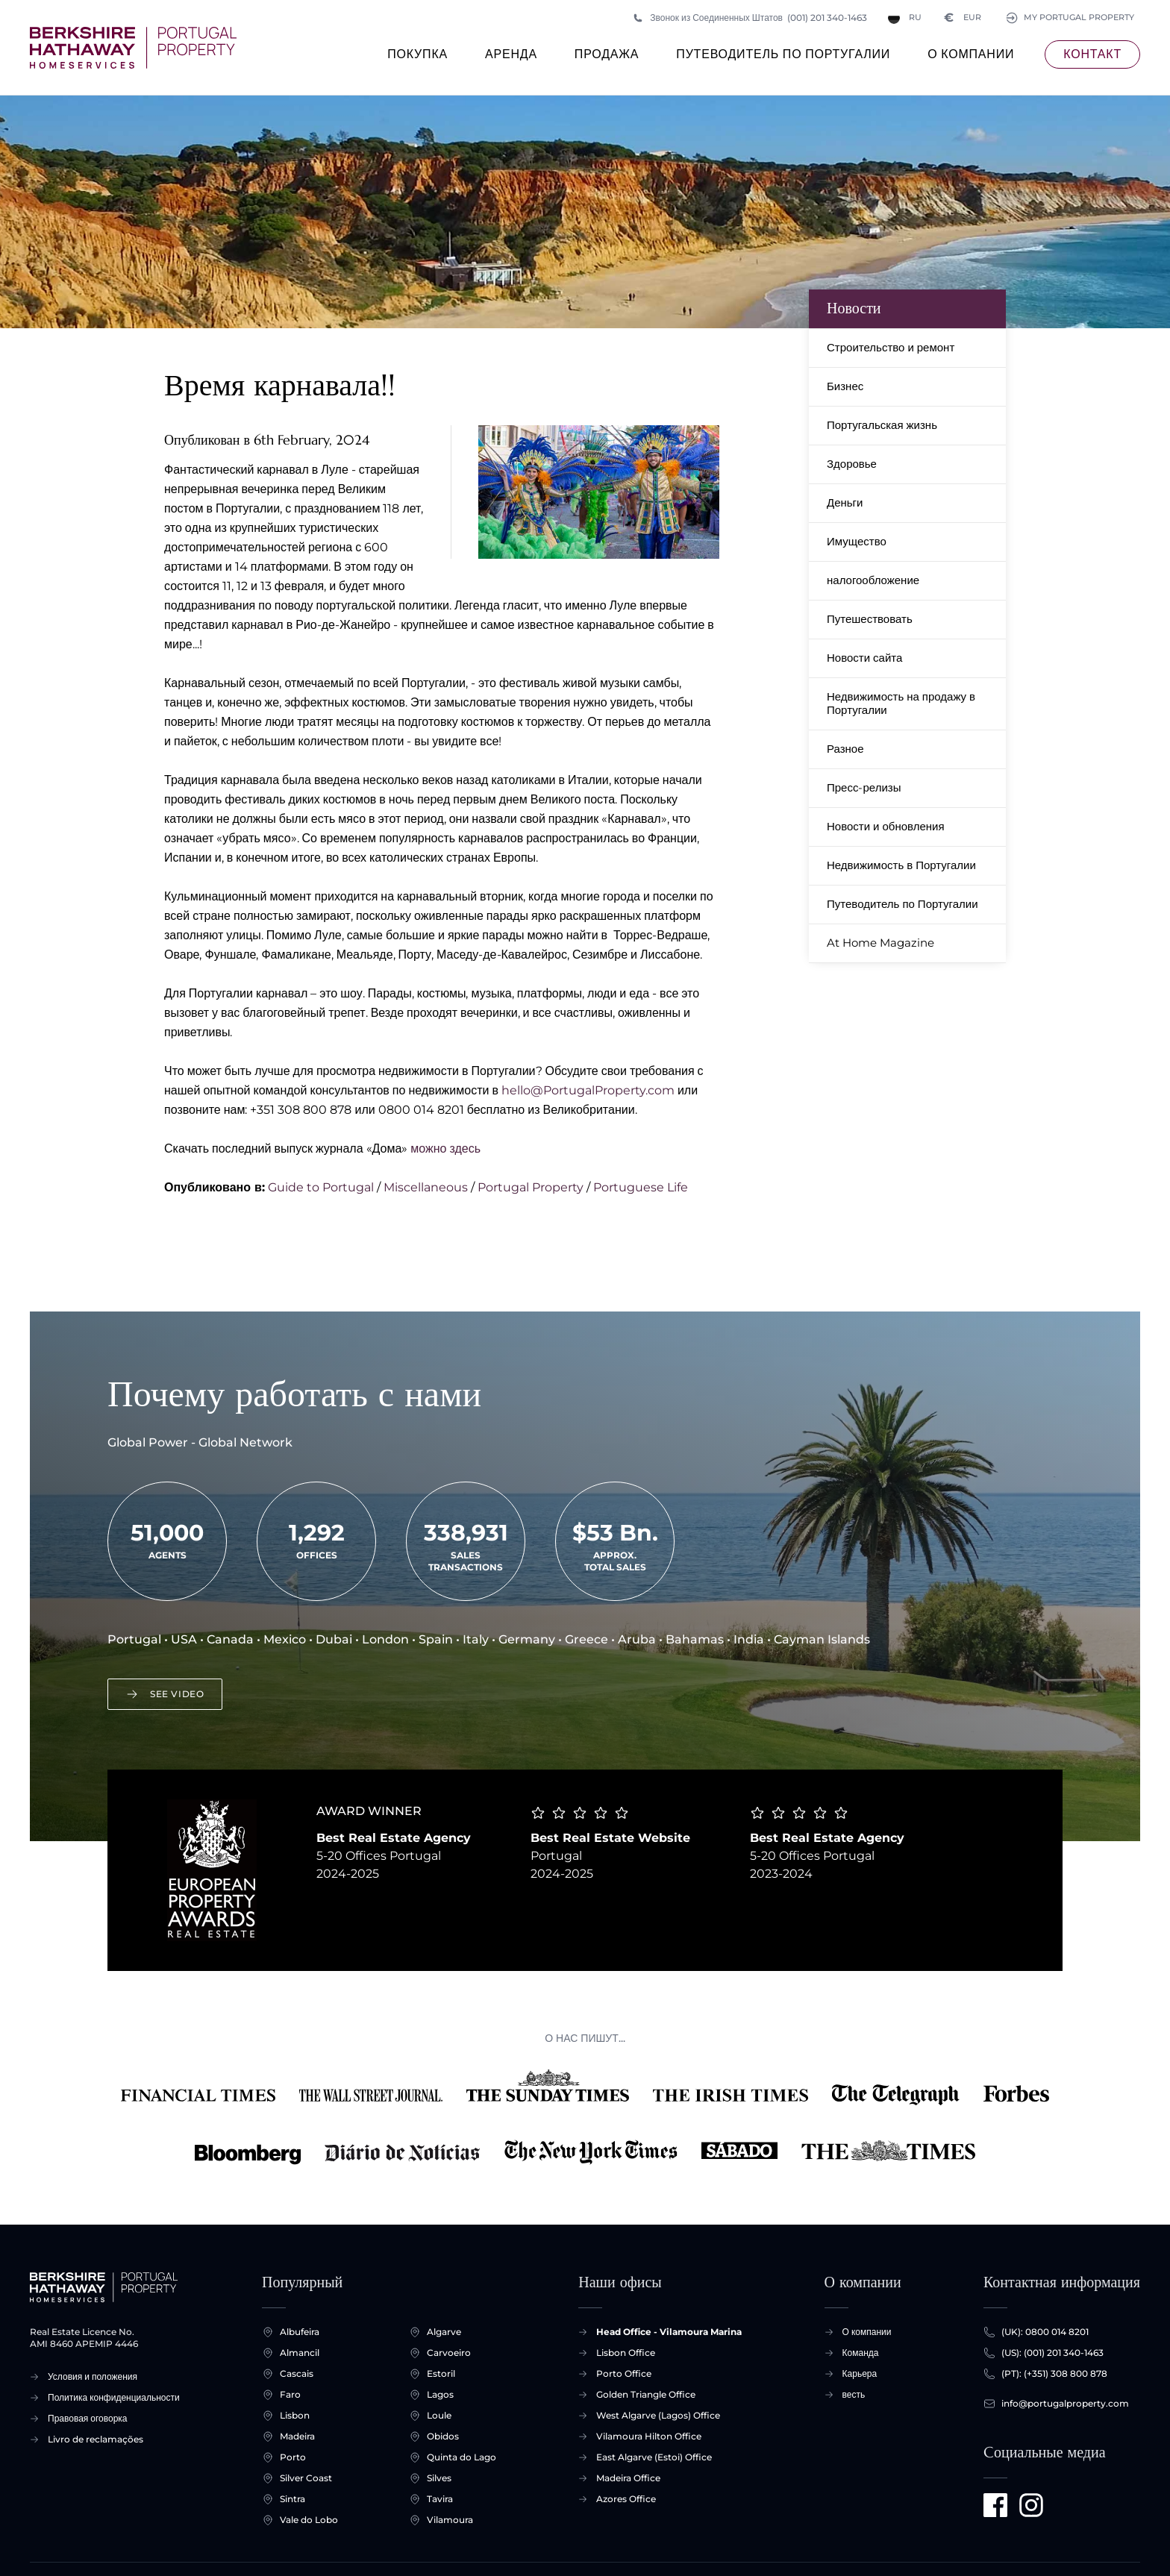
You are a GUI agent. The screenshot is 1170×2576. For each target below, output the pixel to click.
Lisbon (295, 2416)
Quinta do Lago (461, 2457)
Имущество (856, 541)
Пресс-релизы (864, 787)
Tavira (440, 2499)
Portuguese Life (640, 1187)
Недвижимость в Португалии (901, 865)
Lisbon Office (625, 2352)
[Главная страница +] (133, 48)
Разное (845, 749)
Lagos (440, 2395)
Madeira (297, 2436)
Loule (439, 2416)
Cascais (296, 2374)
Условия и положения (92, 2376)
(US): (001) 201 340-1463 (1052, 2353)
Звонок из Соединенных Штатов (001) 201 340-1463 (749, 18)
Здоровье (852, 464)
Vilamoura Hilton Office (648, 2436)
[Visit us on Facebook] (995, 2505)
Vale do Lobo (309, 2520)
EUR (957, 17)
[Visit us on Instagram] (1031, 2505)
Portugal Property (531, 1187)
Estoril (441, 2374)
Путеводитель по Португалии (783, 58)
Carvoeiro (449, 2353)
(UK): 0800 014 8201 (1045, 2332)
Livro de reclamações (95, 2439)
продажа (607, 58)
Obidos (443, 2436)
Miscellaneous (426, 1187)
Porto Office (623, 2373)
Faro (290, 2395)
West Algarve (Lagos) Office (658, 2415)
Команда (860, 2352)
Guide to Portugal (321, 1187)
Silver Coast (306, 2478)
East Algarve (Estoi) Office (654, 2457)
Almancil (299, 2353)
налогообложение (873, 580)
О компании (970, 58)
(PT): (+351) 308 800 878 (1054, 2374)
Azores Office (626, 2498)
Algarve (444, 2332)
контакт (1092, 54)
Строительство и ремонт (890, 347)
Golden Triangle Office (645, 2394)
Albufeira (299, 2332)
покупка (417, 58)
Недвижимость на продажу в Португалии (901, 703)
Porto (293, 2457)
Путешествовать (870, 619)
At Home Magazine (880, 943)
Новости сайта (864, 658)
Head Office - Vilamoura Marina (669, 2331)
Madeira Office (628, 2477)
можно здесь (445, 1148)
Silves (439, 2478)
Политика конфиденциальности (114, 2397)
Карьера (860, 2373)
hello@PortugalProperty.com (588, 1090)
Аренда (511, 58)
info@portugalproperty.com (1065, 2404)
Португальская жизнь (882, 425)
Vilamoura (450, 2520)
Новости (854, 308)
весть (854, 2394)
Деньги (845, 502)
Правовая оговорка (88, 2418)
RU (900, 17)
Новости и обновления (886, 826)
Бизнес (845, 386)
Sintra (292, 2499)
